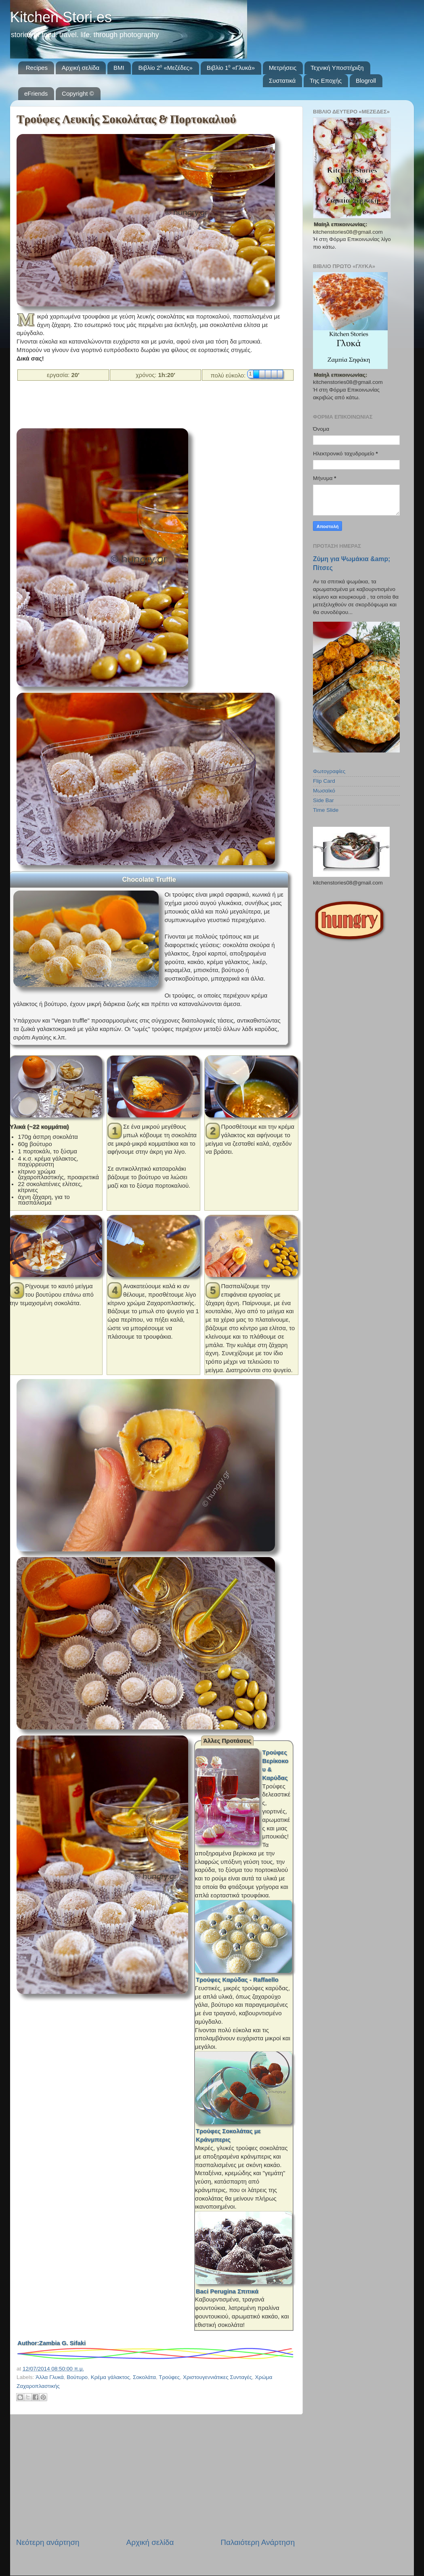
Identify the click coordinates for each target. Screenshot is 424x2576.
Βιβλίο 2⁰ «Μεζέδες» (165, 67)
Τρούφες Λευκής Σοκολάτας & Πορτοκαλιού (126, 119)
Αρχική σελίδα (81, 67)
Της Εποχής (326, 80)
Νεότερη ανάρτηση (48, 2542)
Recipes (37, 67)
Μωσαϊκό (324, 791)
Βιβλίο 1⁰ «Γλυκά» (231, 67)
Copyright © (78, 93)
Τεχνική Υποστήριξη (337, 67)
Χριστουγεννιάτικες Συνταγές (217, 2377)
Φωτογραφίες (329, 771)
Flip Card (324, 781)
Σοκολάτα (144, 2377)
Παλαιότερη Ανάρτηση (257, 2542)
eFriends (36, 93)
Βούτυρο (77, 2377)
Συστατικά (282, 80)
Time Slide (325, 810)
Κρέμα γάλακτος (110, 2377)
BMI (118, 67)
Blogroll (366, 80)
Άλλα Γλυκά (50, 2377)
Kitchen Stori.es (61, 17)
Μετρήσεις (283, 67)
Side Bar (323, 800)
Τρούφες (169, 2377)
